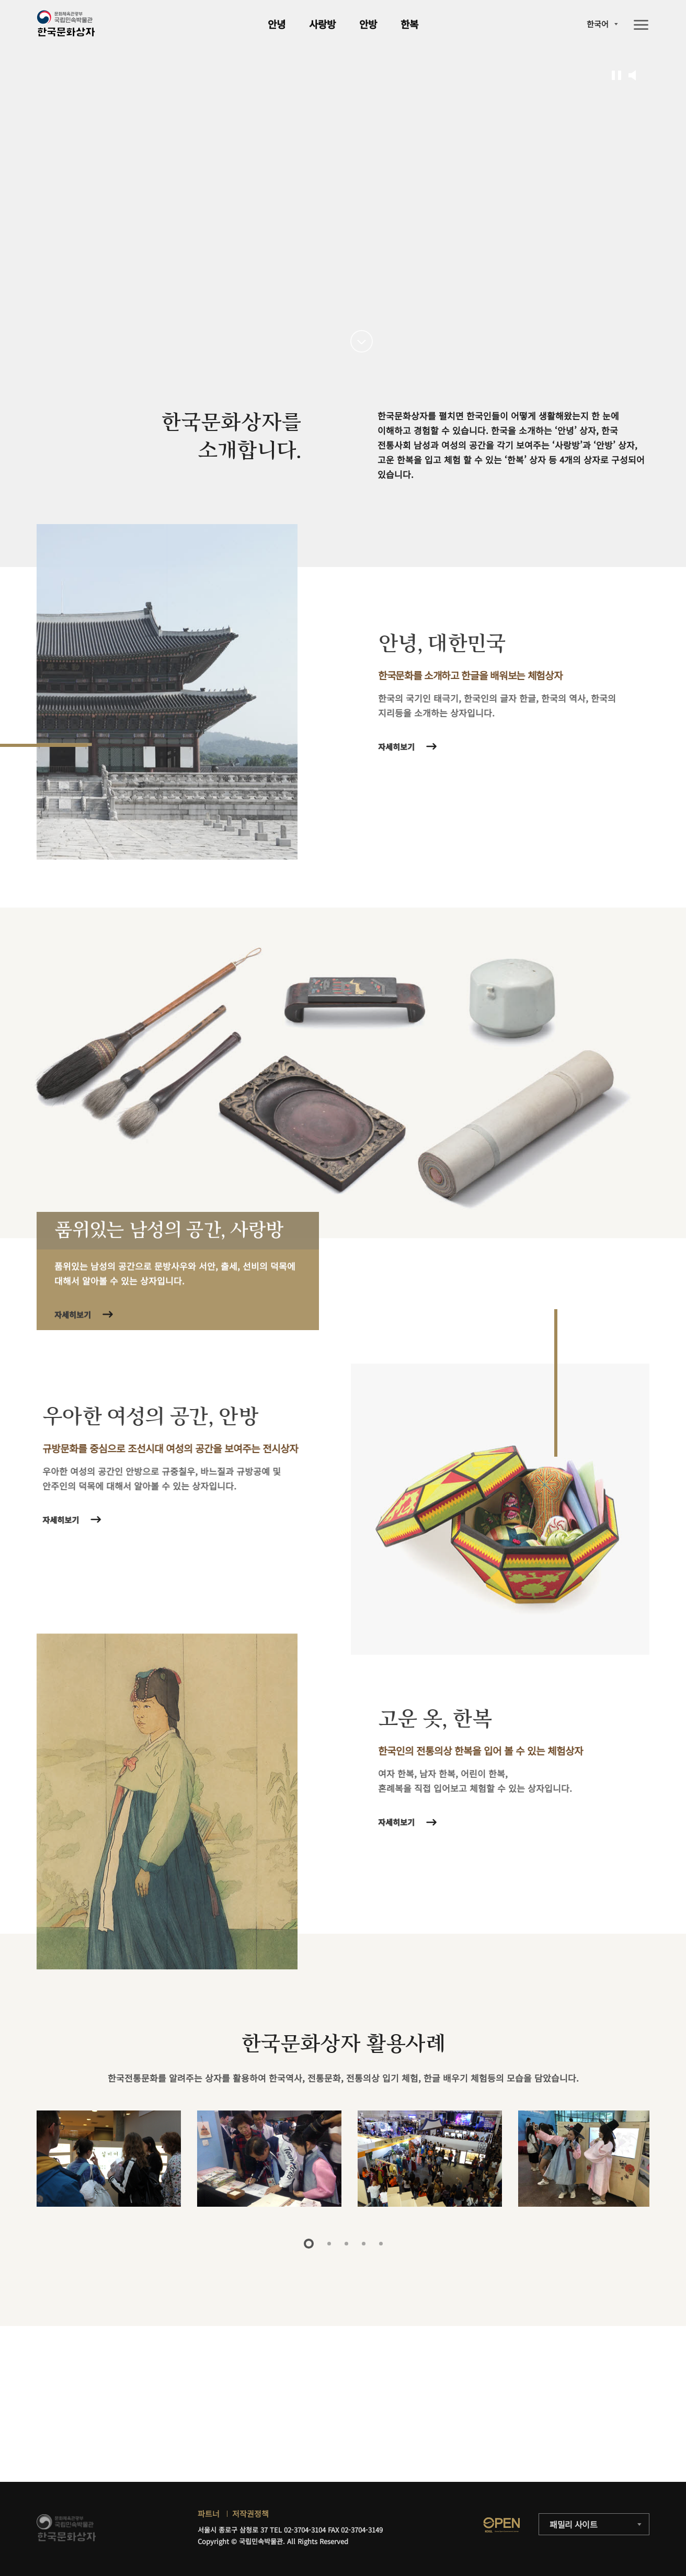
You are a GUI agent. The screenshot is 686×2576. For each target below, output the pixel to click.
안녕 (276, 24)
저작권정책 (250, 2513)
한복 (409, 24)
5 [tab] (381, 2243)
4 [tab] (363, 2243)
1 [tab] (309, 2244)
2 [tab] (329, 2243)
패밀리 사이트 (574, 2524)
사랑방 (322, 24)
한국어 (598, 23)
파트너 (209, 2513)
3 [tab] (346, 2243)
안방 (368, 24)
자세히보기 (400, 746)
